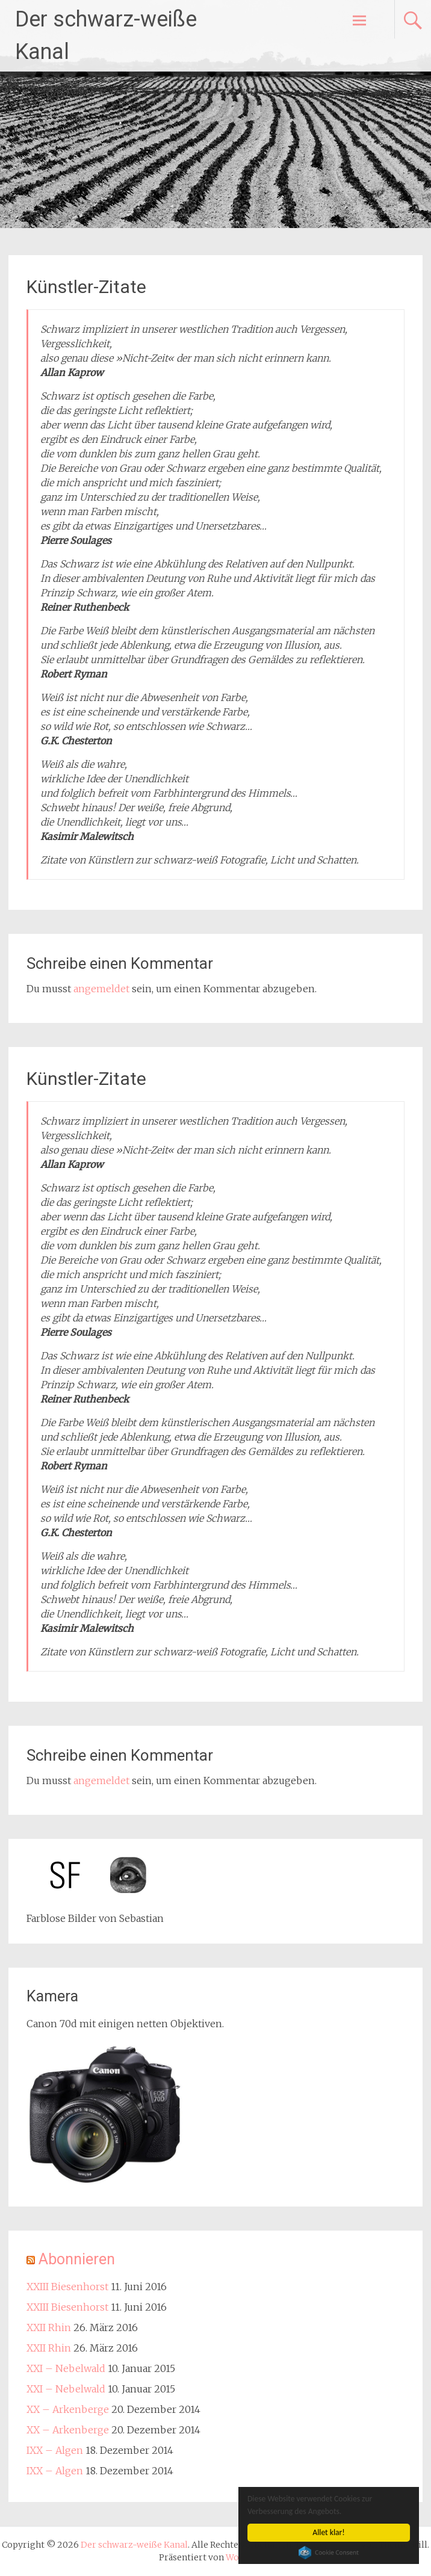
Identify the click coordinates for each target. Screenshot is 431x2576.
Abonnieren (77, 2259)
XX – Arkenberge (67, 2409)
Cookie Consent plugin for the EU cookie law (329, 2552)
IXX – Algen (54, 2450)
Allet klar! (329, 2532)
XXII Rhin (48, 2327)
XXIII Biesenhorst (67, 2287)
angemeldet (101, 989)
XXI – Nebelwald (65, 2368)
